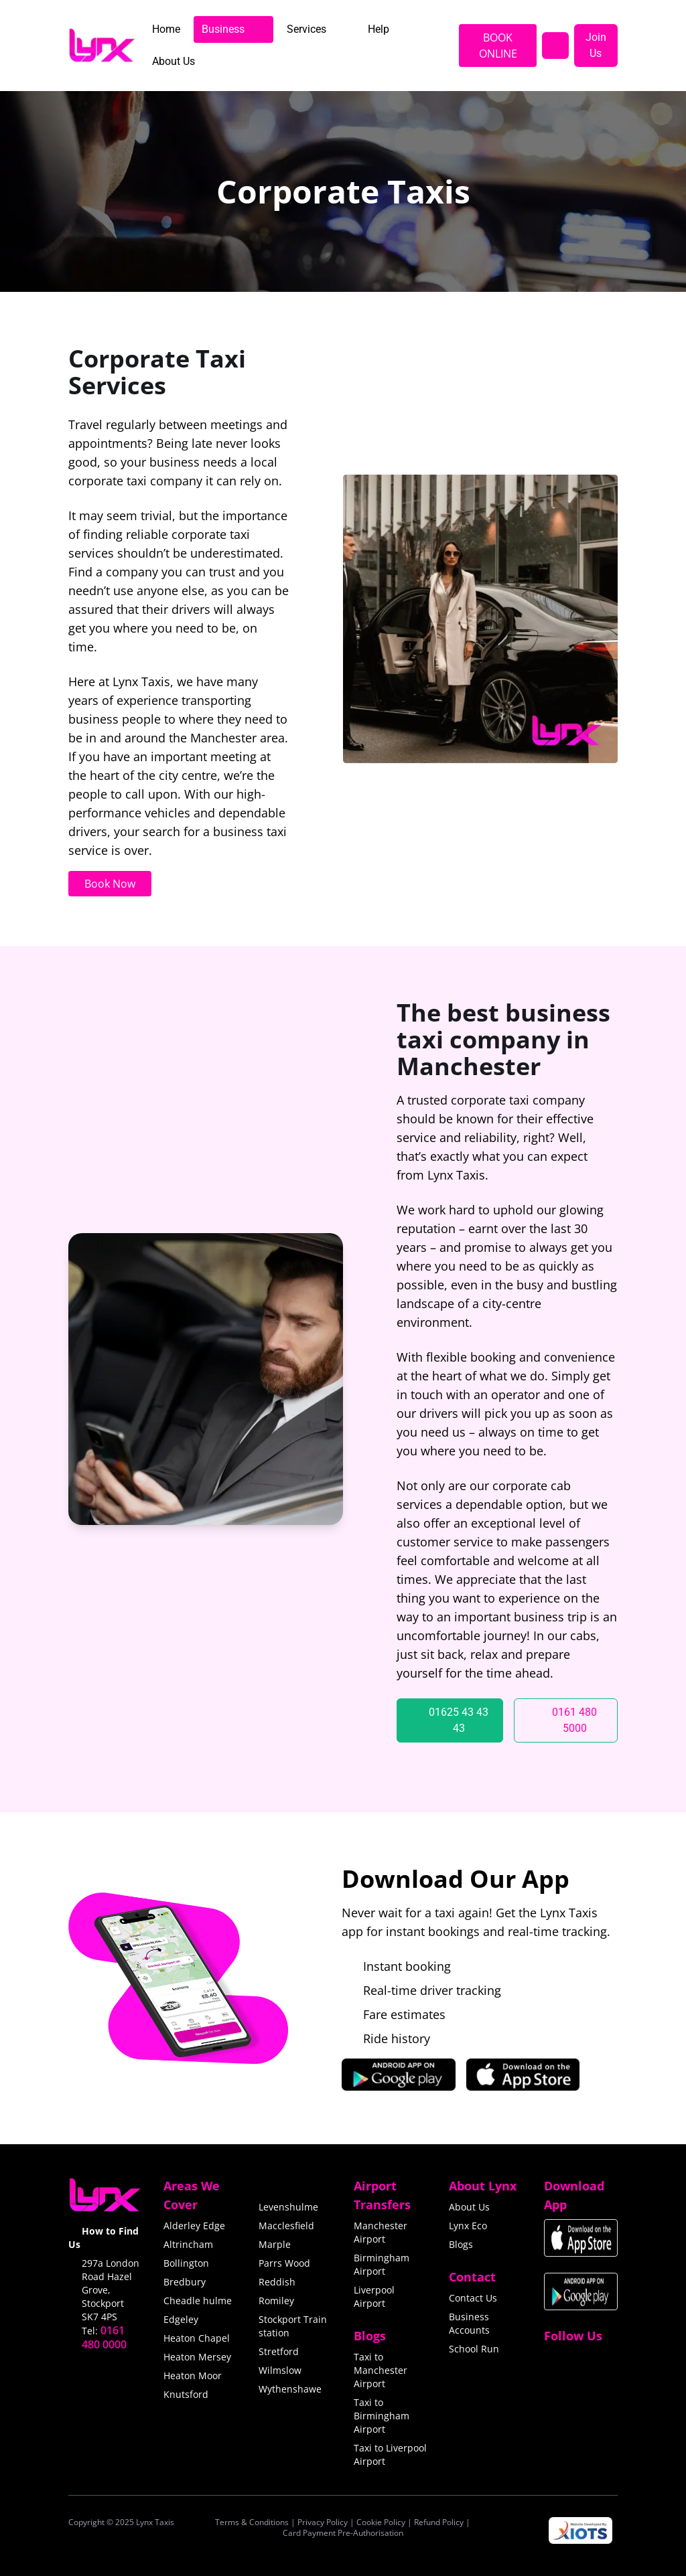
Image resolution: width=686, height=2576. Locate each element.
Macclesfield (286, 2225)
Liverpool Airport (374, 2296)
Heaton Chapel (196, 2338)
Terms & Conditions (252, 2522)
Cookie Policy (380, 2522)
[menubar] (294, 45)
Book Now (109, 883)
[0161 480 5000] (566, 1720)
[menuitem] (166, 29)
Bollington (186, 2263)
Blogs (461, 2244)
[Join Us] (596, 45)
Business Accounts (469, 2323)
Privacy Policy (322, 2522)
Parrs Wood (284, 2263)
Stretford (279, 2351)
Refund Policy (439, 2522)
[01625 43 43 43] (450, 1720)
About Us (469, 2206)
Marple (275, 2244)
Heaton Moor (192, 2375)
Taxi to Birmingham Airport (381, 2415)
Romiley (276, 2300)
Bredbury (184, 2281)
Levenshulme (288, 2206)
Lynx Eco (468, 2225)
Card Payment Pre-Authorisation (343, 2533)
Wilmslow (280, 2370)
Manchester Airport (380, 2232)
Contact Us (473, 2297)
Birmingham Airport (381, 2264)
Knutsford (185, 2394)
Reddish (277, 2281)
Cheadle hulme (197, 2300)
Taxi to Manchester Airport (380, 2370)
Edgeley (180, 2319)
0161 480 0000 (104, 2337)
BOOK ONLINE (498, 45)
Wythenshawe (290, 2389)
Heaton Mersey (197, 2356)
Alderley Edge (194, 2225)
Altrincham (188, 2244)
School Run (474, 2348)
